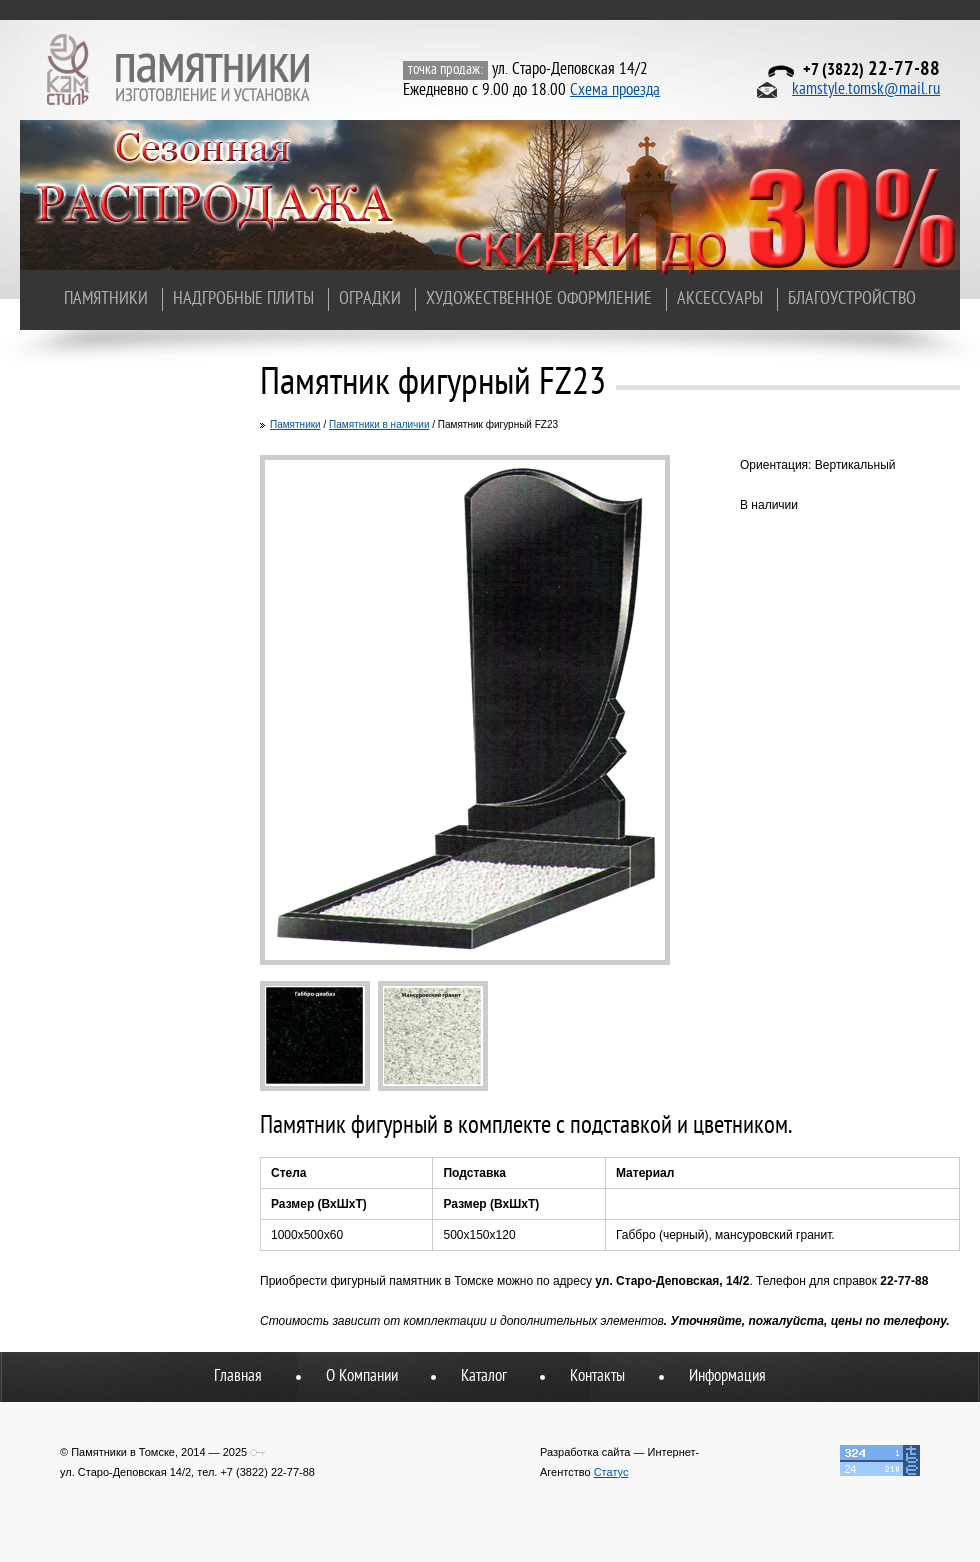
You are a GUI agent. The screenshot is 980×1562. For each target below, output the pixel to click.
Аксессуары (720, 299)
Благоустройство (852, 299)
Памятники (106, 299)
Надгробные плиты (243, 299)
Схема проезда (615, 91)
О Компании (362, 1377)
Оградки (370, 299)
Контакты (597, 1377)
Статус (611, 1472)
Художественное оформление (539, 299)
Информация (727, 1377)
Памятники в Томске (180, 70)
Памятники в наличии (379, 424)
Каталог (484, 1377)
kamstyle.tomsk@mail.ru (866, 90)
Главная (238, 1377)
